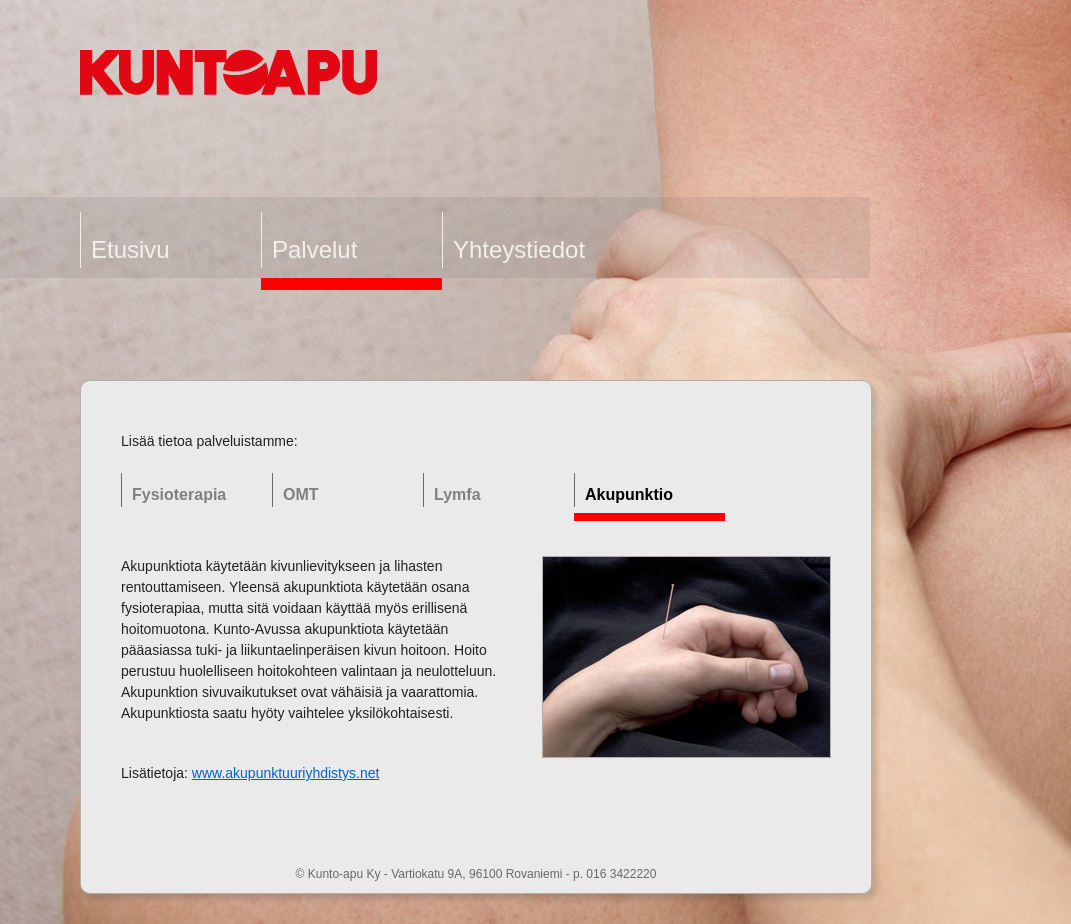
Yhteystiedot (519, 249)
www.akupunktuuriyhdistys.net (286, 773)
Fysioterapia (179, 494)
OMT (301, 494)
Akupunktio (629, 494)
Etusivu (130, 249)
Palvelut (314, 249)
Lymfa (457, 494)
